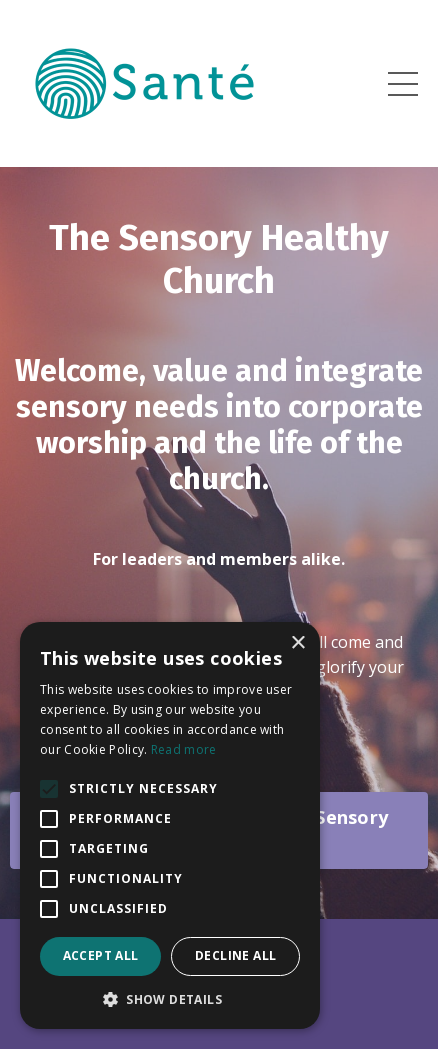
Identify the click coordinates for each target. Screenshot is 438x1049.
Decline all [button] (235, 955)
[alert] (170, 825)
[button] (170, 999)
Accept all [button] (101, 955)
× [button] (297, 643)
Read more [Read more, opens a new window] (184, 749)
